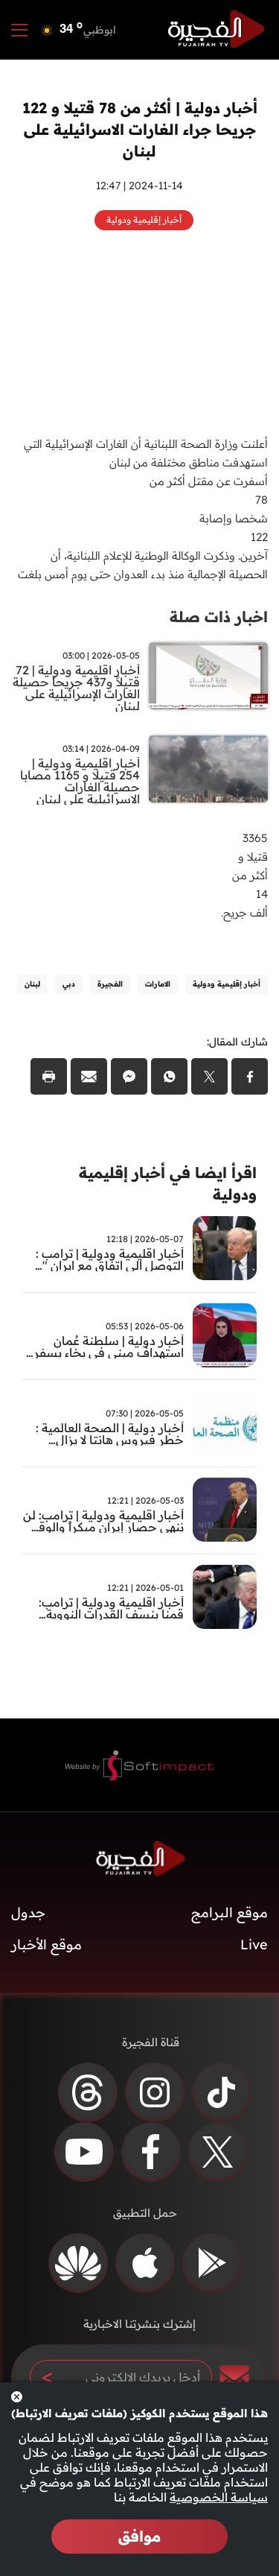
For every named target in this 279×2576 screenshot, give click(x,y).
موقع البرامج (229, 1912)
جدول (28, 1912)
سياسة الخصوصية (219, 2497)
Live (254, 1944)
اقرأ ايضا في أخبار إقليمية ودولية (168, 1183)
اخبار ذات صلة (219, 616)
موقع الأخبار (46, 1944)
